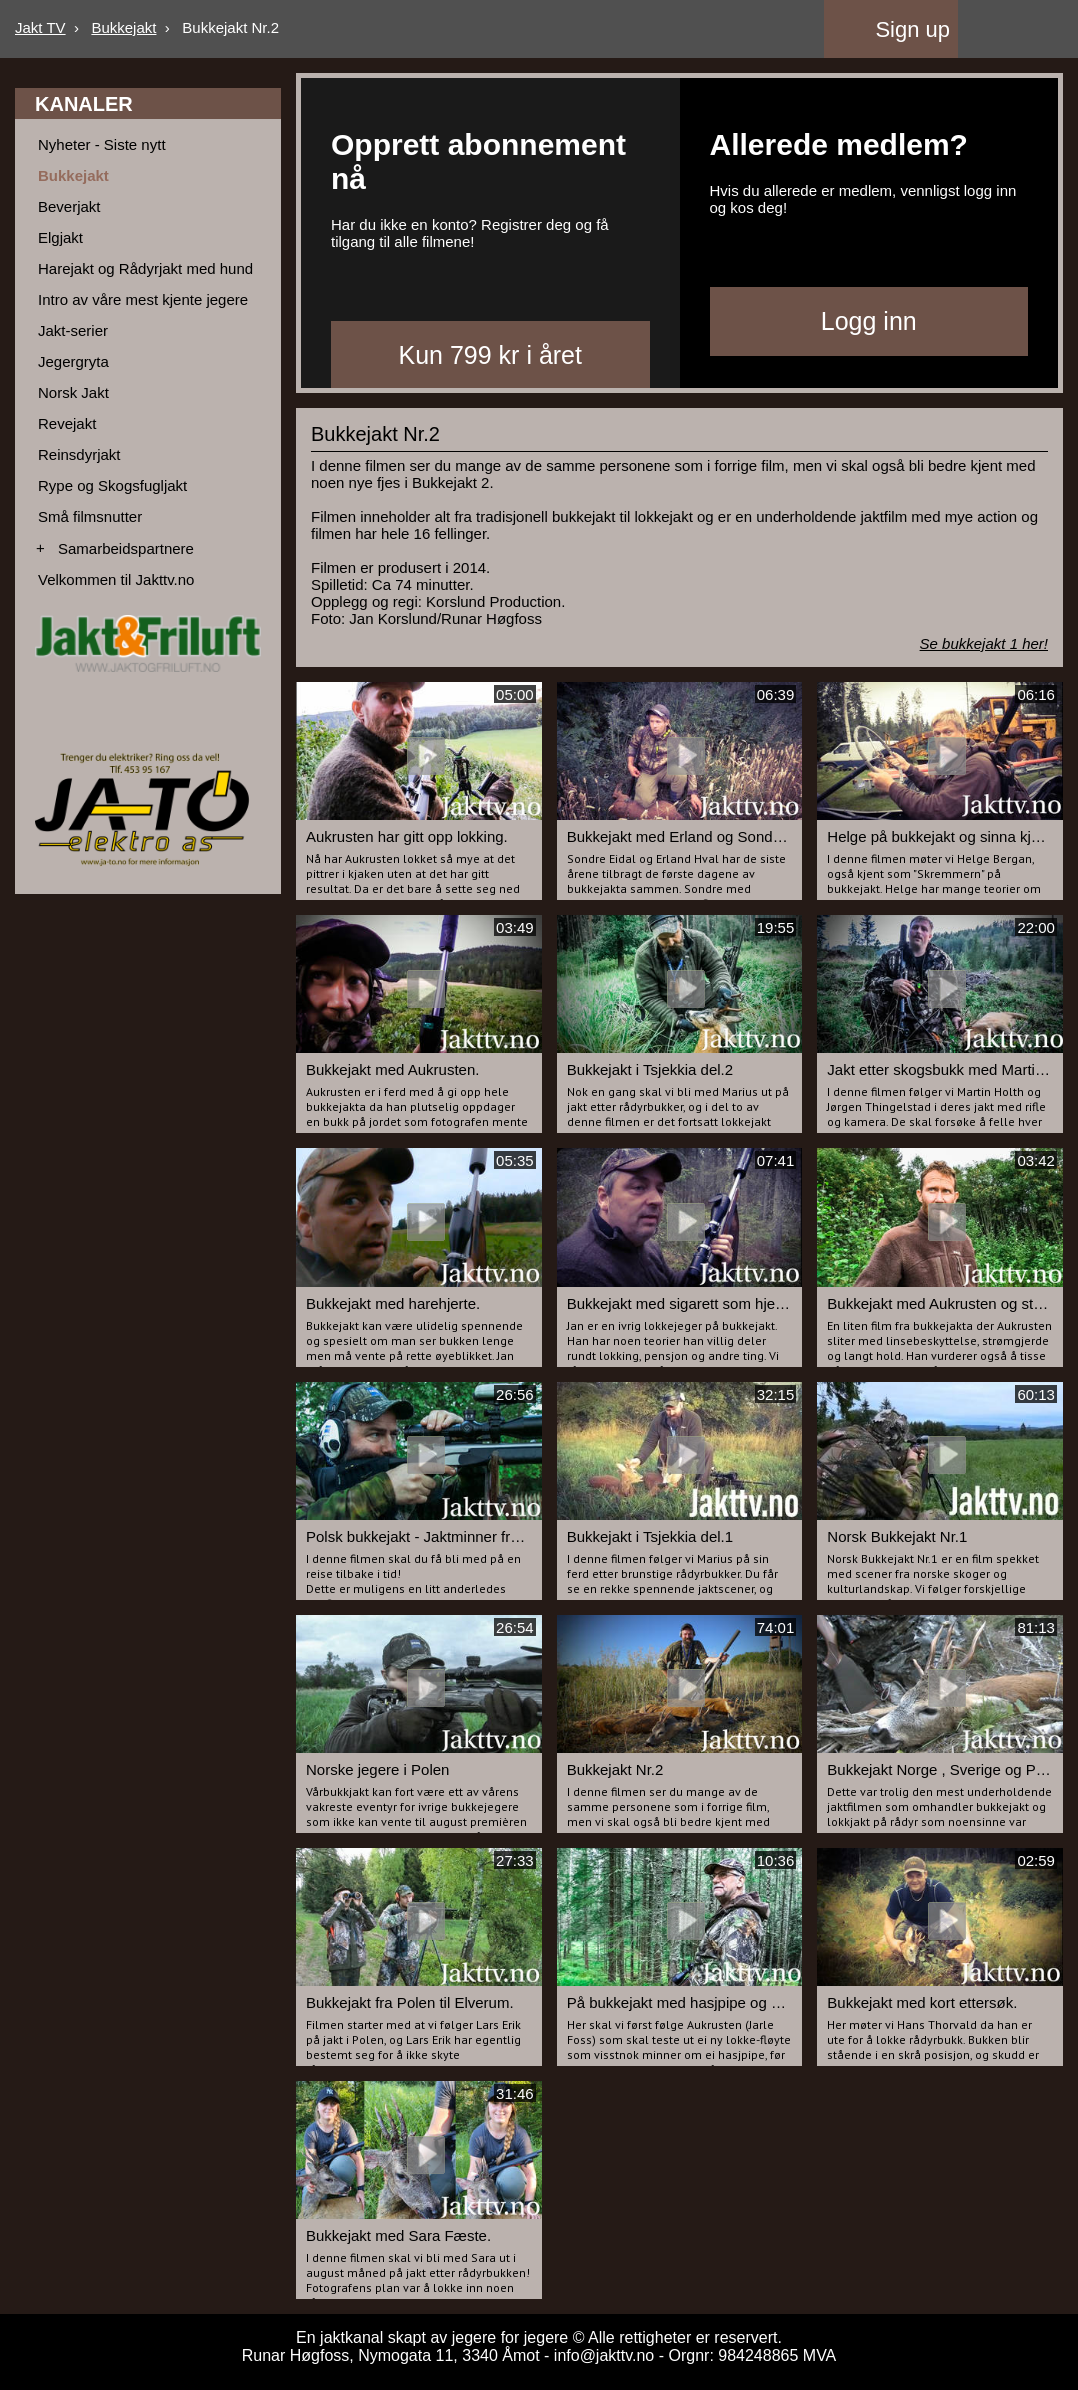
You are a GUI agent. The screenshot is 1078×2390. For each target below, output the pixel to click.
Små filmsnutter (90, 516)
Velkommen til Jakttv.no (116, 579)
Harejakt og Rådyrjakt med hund (145, 268)
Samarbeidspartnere (126, 548)
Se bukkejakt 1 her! (984, 643)
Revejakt (67, 423)
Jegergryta (73, 361)
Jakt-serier (73, 330)
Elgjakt (60, 237)
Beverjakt (69, 206)
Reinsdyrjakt (79, 454)
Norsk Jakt (73, 392)
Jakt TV (40, 27)
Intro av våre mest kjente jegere (143, 299)
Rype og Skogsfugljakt (112, 485)
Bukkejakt (123, 27)
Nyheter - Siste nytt (102, 144)
